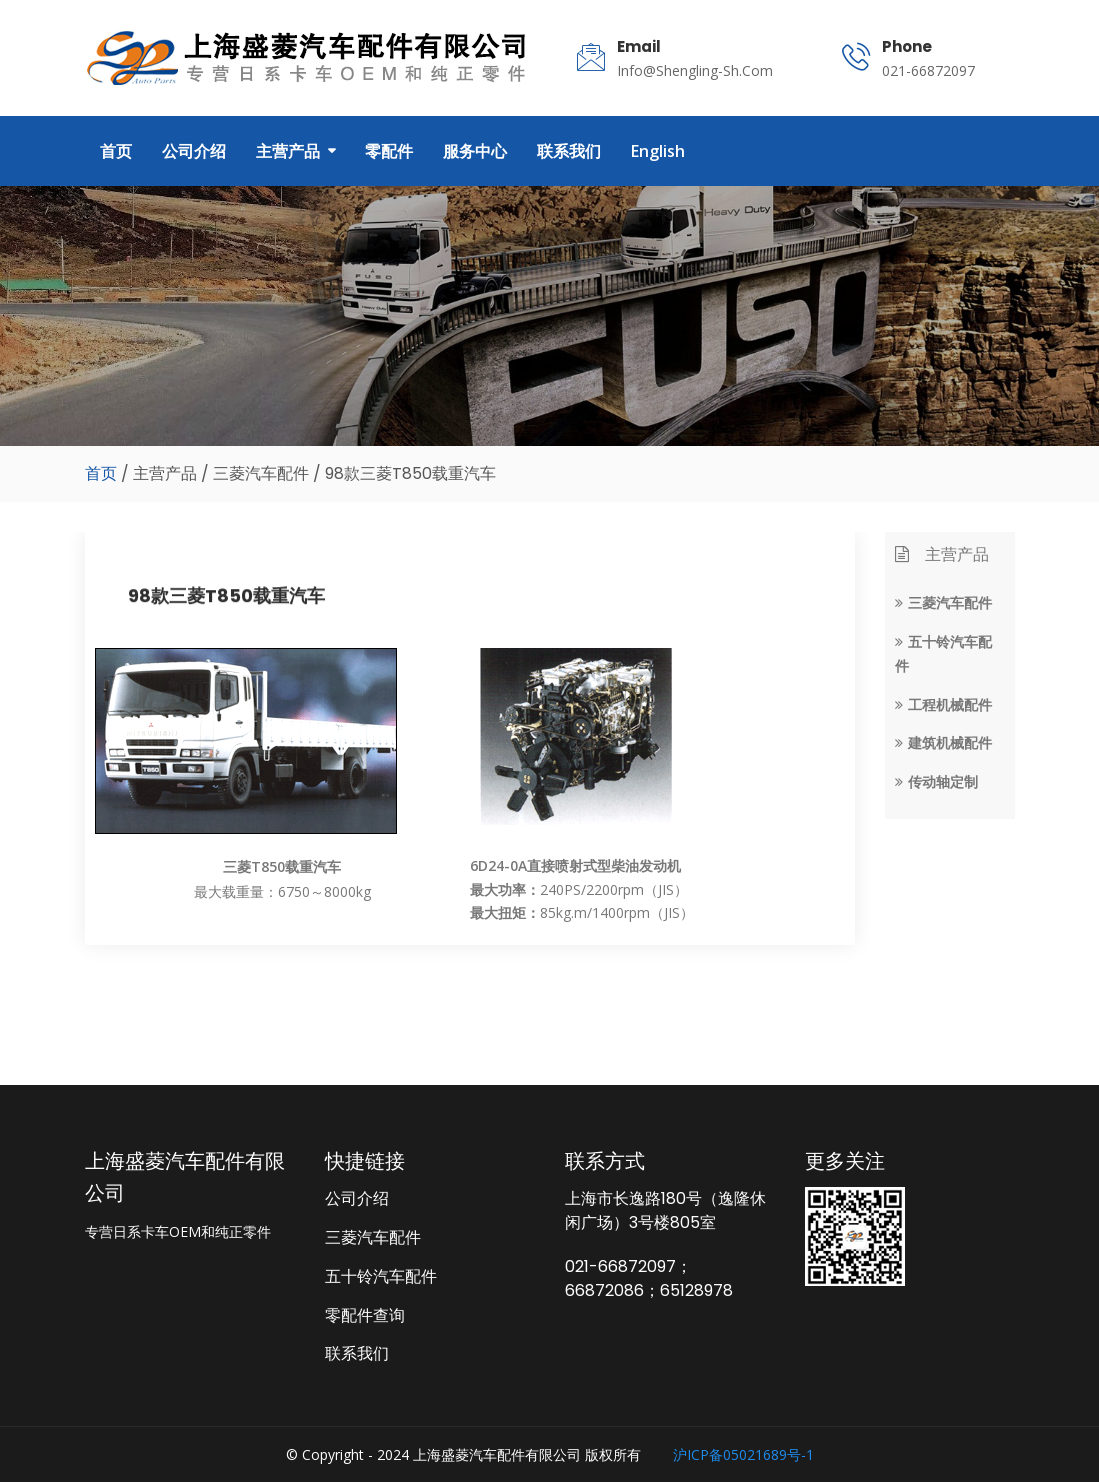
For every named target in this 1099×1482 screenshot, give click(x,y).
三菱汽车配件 (943, 602)
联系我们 (569, 151)
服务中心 (475, 151)
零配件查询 (365, 1315)
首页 (116, 151)
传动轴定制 (936, 781)
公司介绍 (194, 151)
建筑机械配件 (943, 742)
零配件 (389, 151)
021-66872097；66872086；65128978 (649, 1278)
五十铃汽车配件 (381, 1276)
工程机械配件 (943, 704)
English (658, 151)
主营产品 (288, 151)
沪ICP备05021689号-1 (743, 1454)
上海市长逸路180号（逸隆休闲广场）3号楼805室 (665, 1210)
